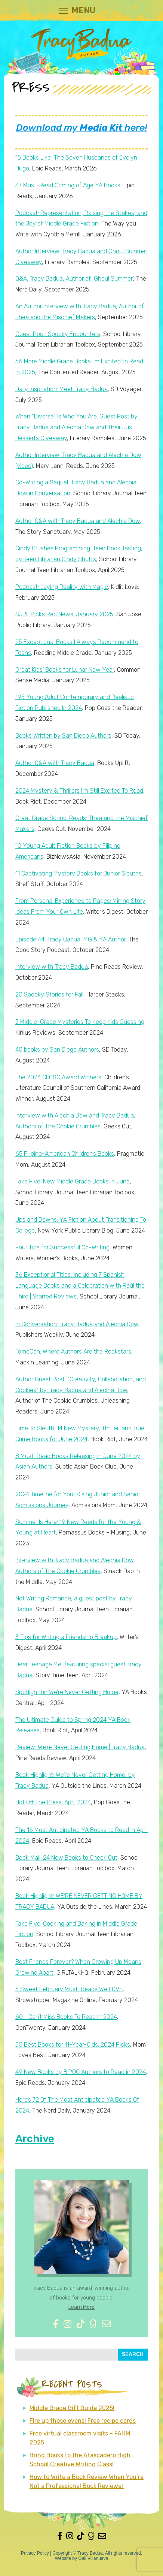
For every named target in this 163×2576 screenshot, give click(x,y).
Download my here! (81, 127)
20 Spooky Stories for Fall (49, 994)
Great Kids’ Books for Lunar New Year (64, 669)
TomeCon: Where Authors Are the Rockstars (73, 1351)
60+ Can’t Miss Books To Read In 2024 (66, 2016)
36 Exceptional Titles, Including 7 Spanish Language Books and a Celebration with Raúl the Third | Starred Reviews (80, 1285)
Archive (34, 2138)
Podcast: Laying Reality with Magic (61, 586)
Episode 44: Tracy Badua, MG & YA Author (70, 939)
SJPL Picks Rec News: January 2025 (64, 614)
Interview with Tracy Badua (51, 966)
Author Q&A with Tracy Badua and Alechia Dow (77, 520)
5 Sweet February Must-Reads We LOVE (69, 1989)
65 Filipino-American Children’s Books (64, 1153)
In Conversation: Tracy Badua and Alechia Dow (76, 1324)
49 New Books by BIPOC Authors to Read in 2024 (80, 2071)
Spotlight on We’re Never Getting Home (67, 1692)
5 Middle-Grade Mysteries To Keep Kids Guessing (79, 1021)
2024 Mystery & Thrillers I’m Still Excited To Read (79, 790)
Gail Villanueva (93, 2558)
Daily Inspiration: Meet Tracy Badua (61, 389)
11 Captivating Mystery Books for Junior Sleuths (78, 873)
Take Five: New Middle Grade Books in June (72, 1181)
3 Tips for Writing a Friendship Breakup (66, 1637)
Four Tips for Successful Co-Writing (62, 1247)
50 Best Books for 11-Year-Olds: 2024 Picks (72, 2044)
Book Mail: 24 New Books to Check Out (66, 1857)
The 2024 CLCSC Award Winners (58, 1077)
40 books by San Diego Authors (57, 1049)
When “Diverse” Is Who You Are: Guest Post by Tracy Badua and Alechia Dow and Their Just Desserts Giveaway (76, 427)
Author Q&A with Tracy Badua (54, 763)
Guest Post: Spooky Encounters (57, 334)
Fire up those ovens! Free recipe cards (83, 2420)
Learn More (81, 2307)
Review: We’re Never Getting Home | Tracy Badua (80, 1747)
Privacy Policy (35, 2553)
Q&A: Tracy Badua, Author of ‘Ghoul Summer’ (74, 278)
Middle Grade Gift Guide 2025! (72, 2408)
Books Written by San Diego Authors (63, 735)
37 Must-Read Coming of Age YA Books (67, 185)
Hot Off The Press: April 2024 (53, 1802)
